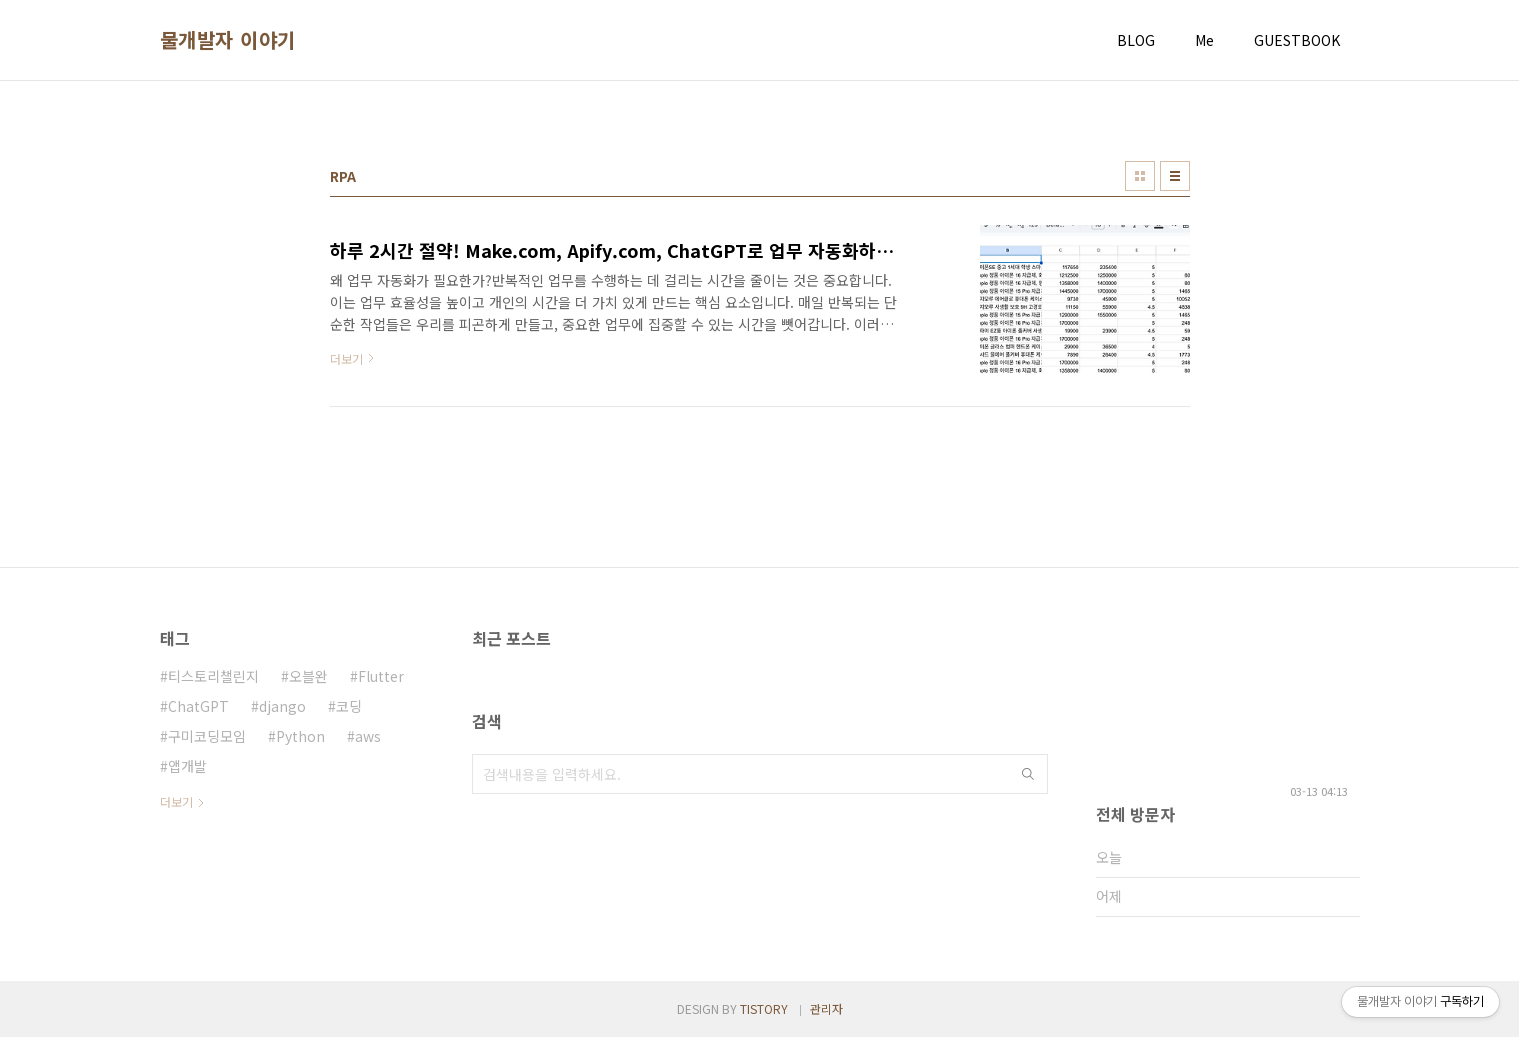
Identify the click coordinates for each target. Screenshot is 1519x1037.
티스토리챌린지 (213, 676)
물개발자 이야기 (228, 40)
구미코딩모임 (207, 736)
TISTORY (764, 1008)
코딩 (349, 706)
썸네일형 (1140, 176)
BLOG (1136, 40)
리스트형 (1175, 176)
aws (368, 736)
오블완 (308, 676)
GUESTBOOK (1297, 40)
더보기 (176, 801)
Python (300, 736)
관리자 (826, 1008)
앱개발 (187, 766)
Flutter (381, 676)
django (282, 706)
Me (1204, 40)
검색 (1028, 774)
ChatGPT (198, 706)
